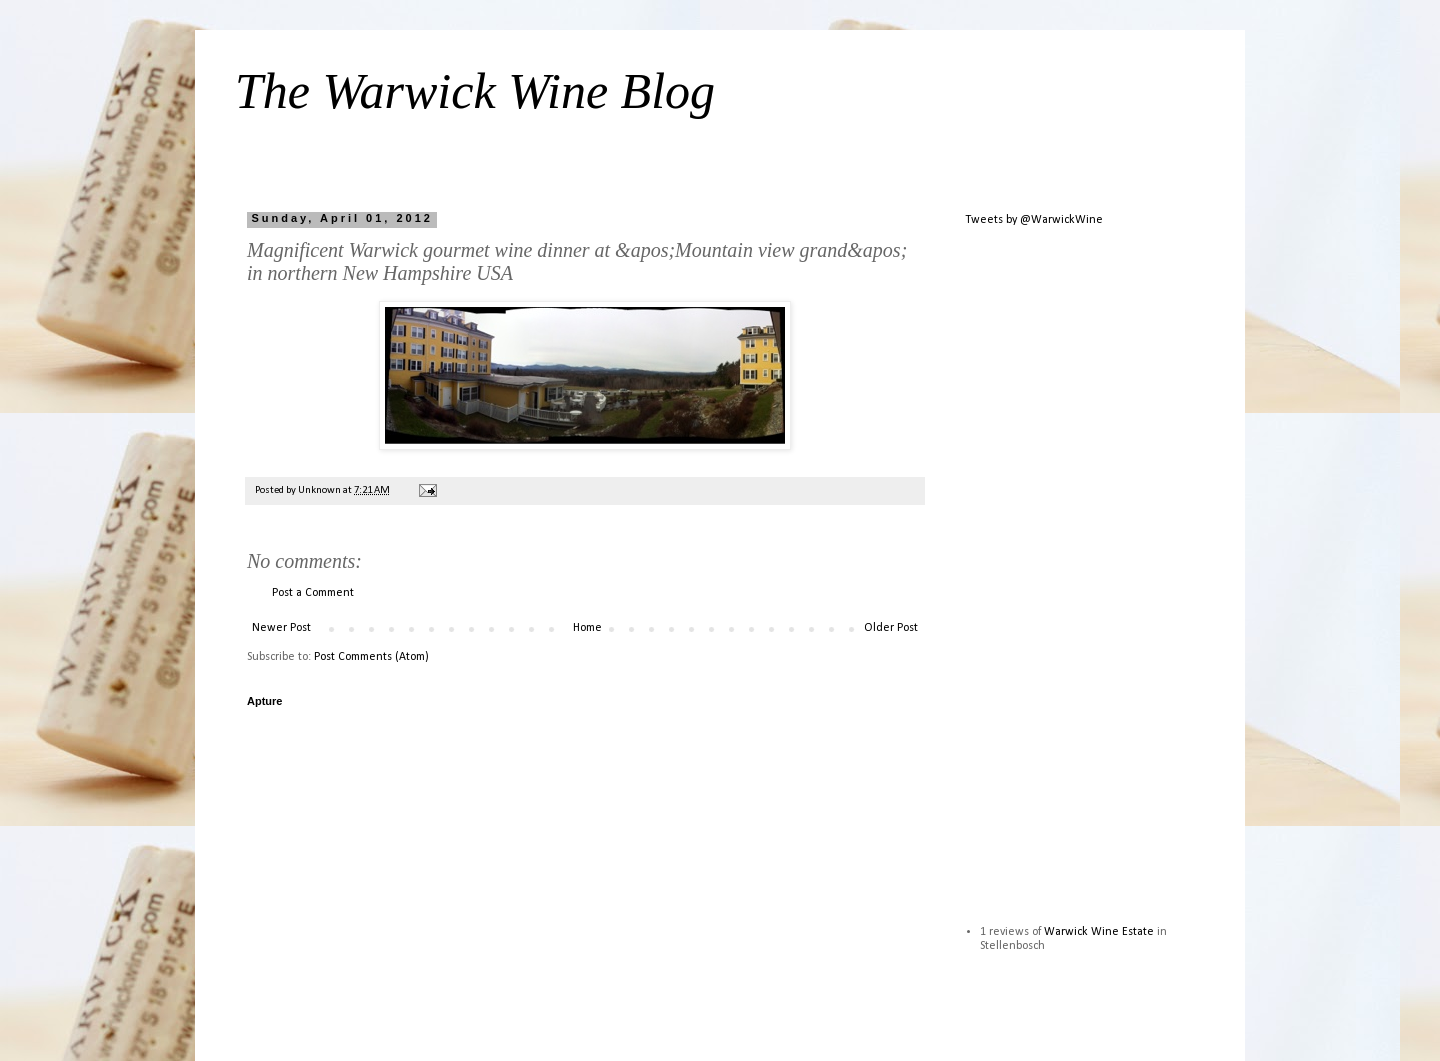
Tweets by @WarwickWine (1034, 220)
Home (587, 628)
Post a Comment (313, 593)
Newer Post (281, 628)
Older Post (891, 628)
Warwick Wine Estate (1099, 932)
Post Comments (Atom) (371, 657)
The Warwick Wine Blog (475, 91)
